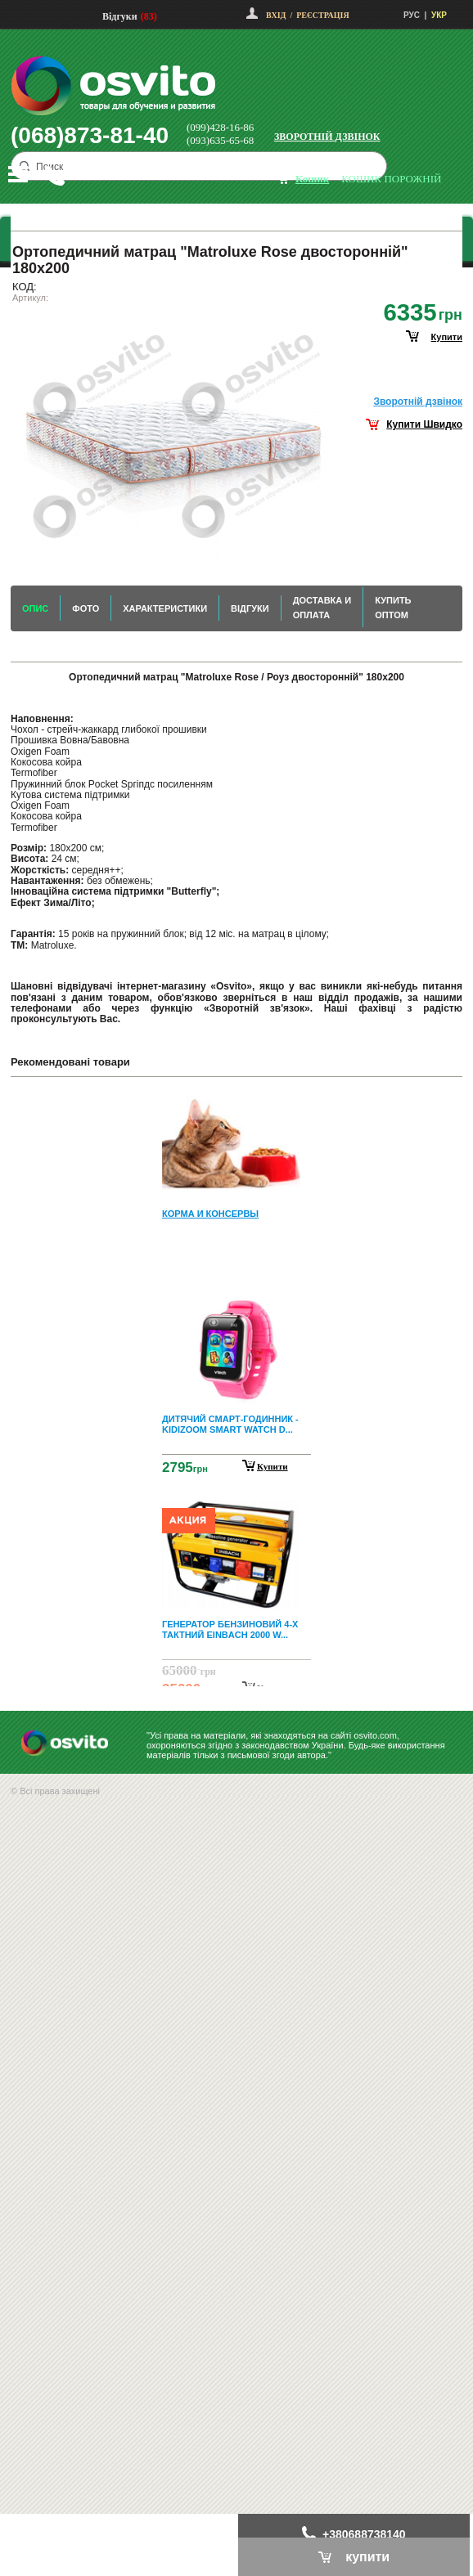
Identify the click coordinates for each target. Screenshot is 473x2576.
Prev (234, 1101)
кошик (312, 179)
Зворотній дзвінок (327, 136)
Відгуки (119, 16)
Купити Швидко (424, 424)
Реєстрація (322, 15)
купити (446, 337)
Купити (272, 1466)
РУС (411, 15)
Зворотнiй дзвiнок (417, 401)
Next (236, 1672)
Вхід (276, 15)
